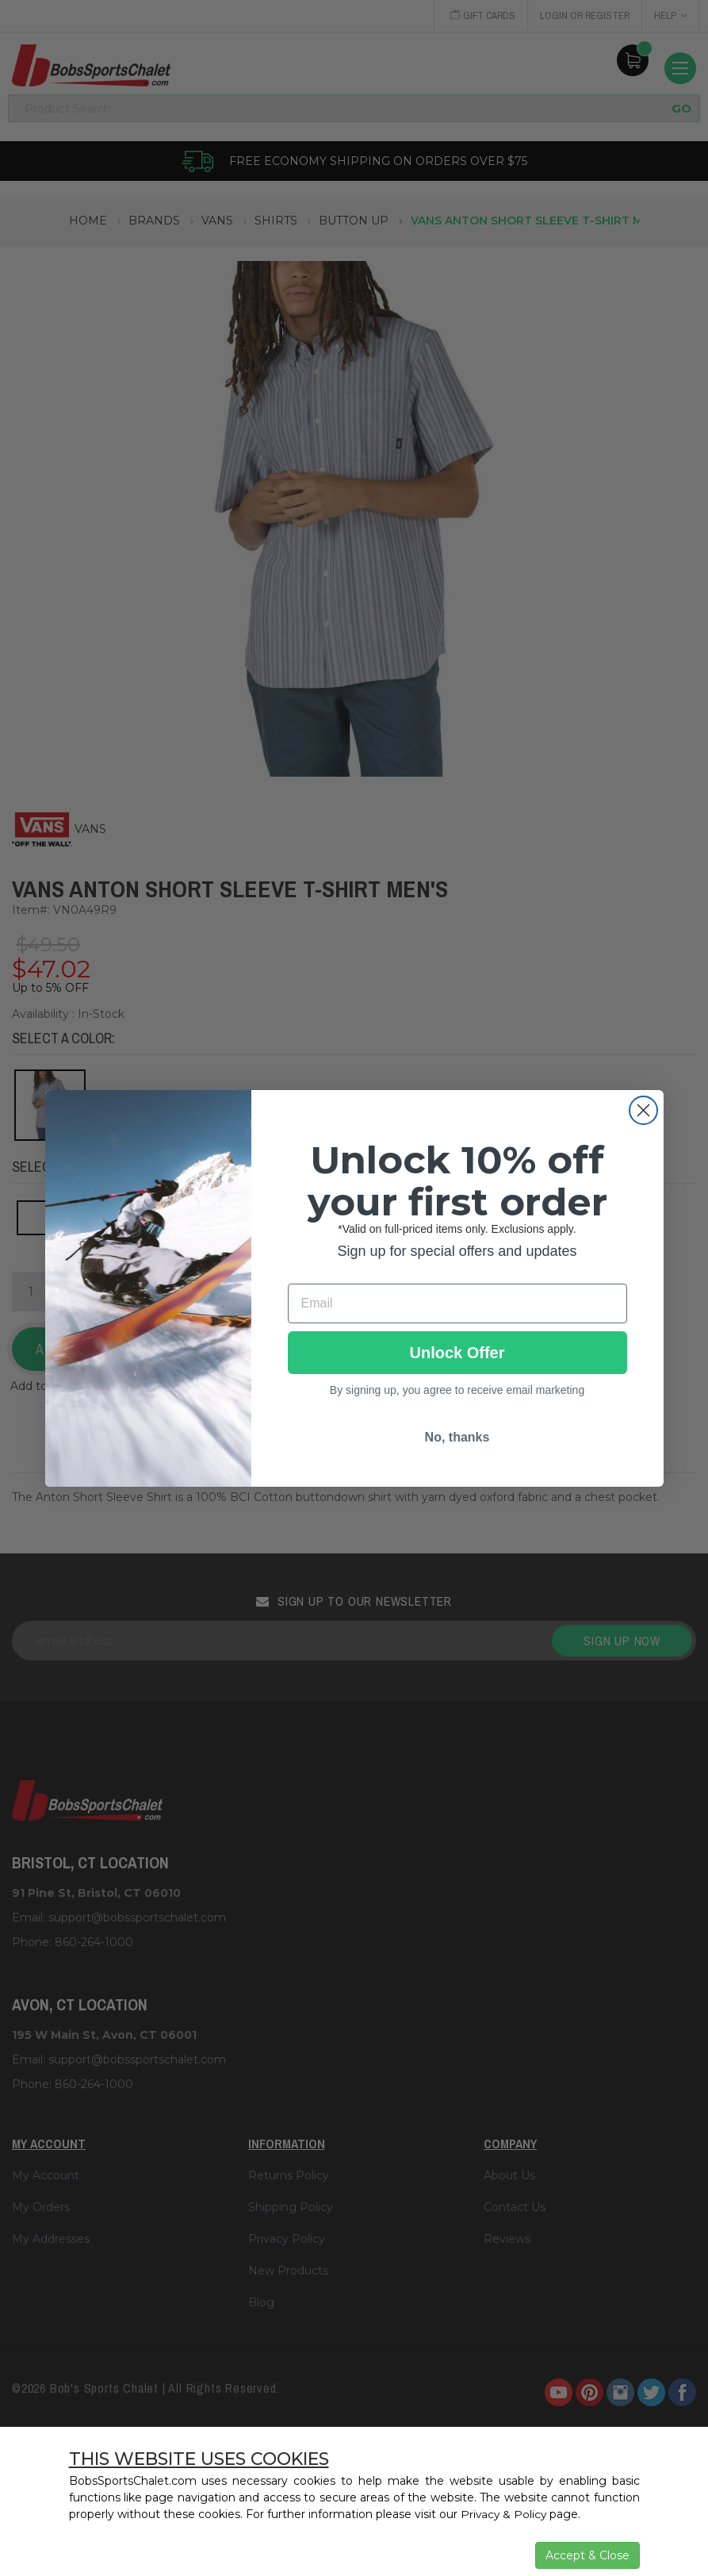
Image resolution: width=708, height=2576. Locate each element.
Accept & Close (587, 2555)
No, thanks (457, 1437)
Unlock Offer (456, 1352)
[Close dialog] (643, 1110)
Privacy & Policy (505, 2514)
